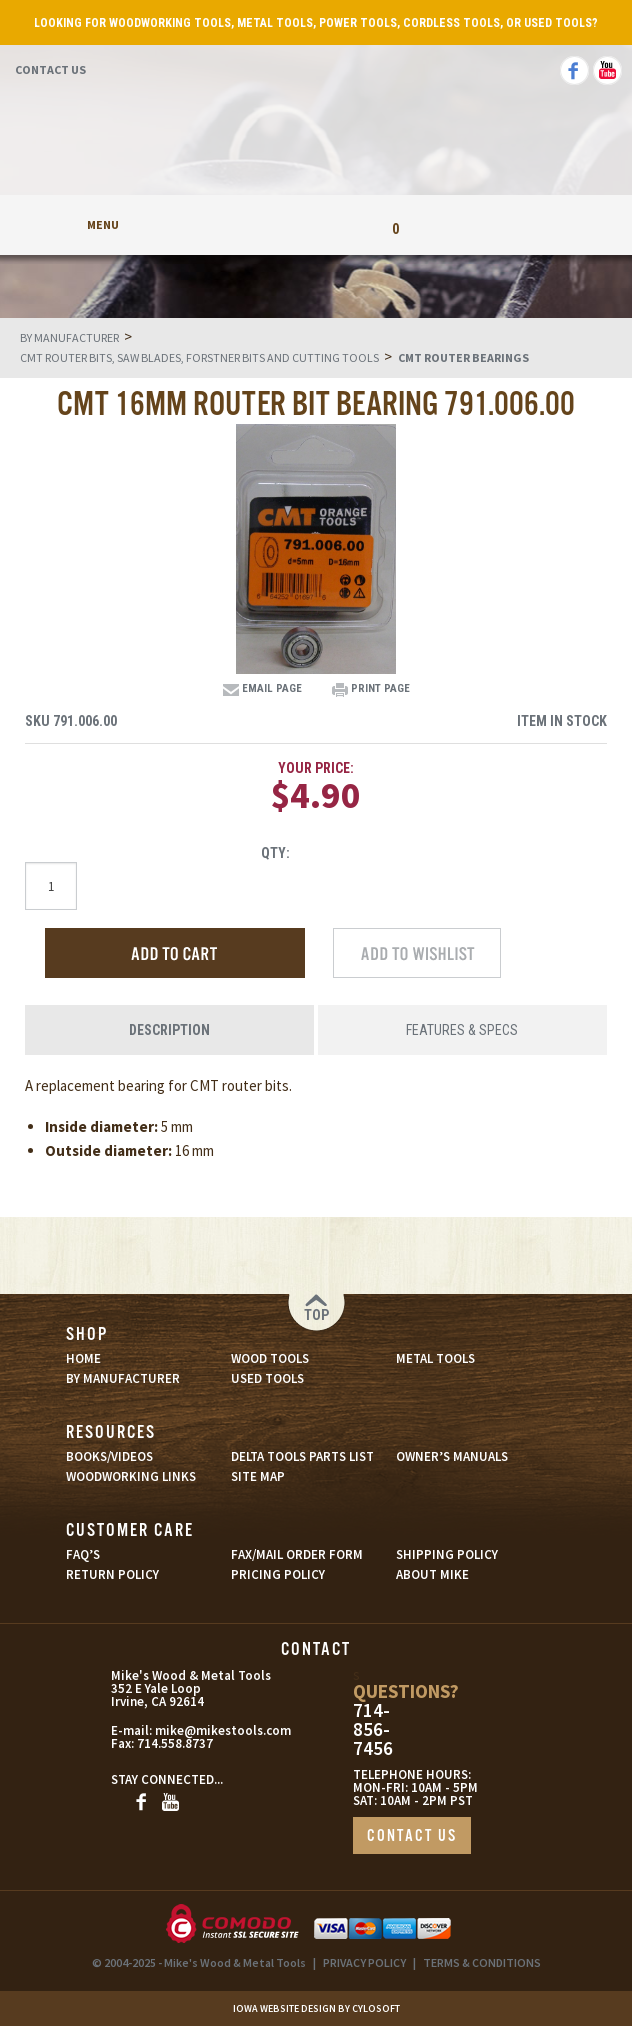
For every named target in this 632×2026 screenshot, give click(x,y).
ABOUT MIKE (432, 1574)
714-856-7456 (373, 1729)
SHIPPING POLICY (447, 1554)
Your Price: (316, 768)
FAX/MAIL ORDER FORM (297, 1554)
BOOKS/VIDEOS (109, 1456)
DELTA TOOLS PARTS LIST (302, 1456)
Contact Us (50, 69)
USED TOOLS (267, 1378)
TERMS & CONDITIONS (482, 1962)
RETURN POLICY (112, 1574)
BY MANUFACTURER (123, 1378)
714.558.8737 (175, 1743)
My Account (237, 224)
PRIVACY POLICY (364, 1962)
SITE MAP (258, 1476)
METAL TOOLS (435, 1358)
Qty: (275, 853)
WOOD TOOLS (270, 1358)
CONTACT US (412, 1836)
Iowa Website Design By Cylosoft (316, 2008)
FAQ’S (83, 1554)
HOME (83, 1358)
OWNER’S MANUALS (452, 1456)
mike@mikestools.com (195, 1730)
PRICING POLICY (278, 1574)
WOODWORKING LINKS (131, 1476)
